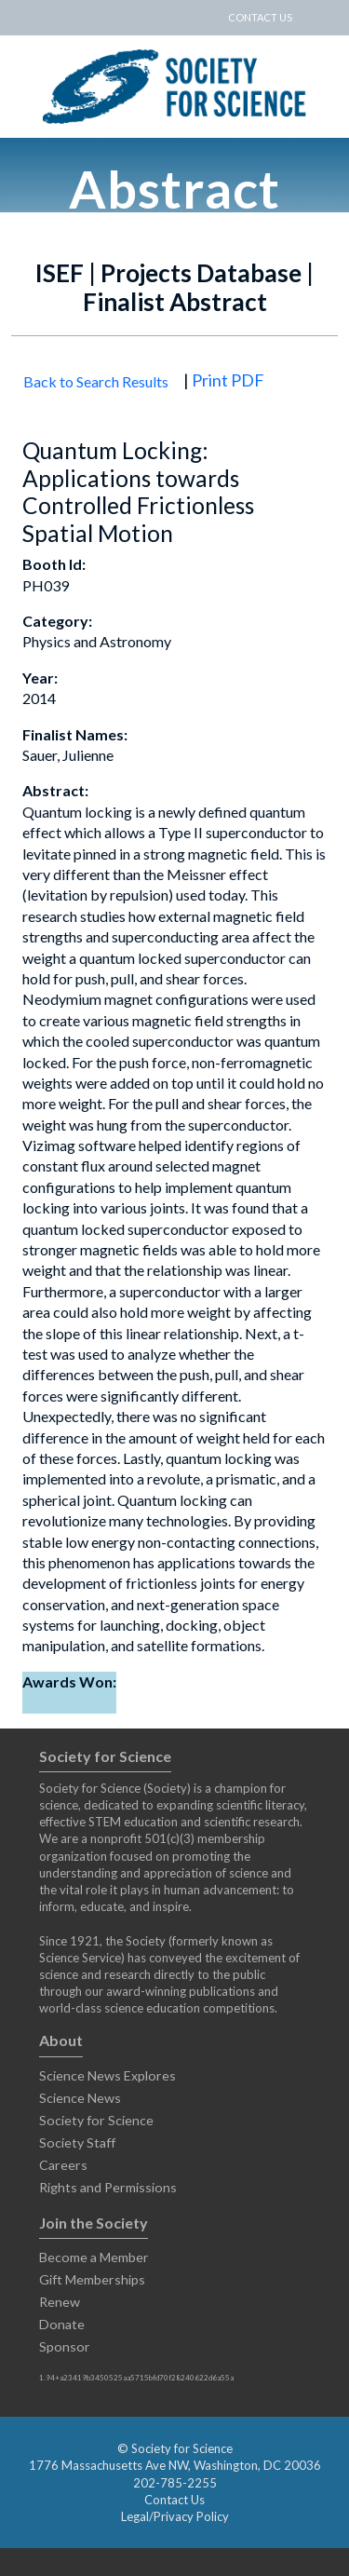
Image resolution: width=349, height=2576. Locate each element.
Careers (63, 2165)
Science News (80, 2098)
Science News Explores (107, 2075)
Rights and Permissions (108, 2187)
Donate (62, 2324)
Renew (59, 2302)
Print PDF (228, 380)
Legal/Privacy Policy (175, 2516)
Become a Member (94, 2257)
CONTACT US (260, 17)
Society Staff (77, 2142)
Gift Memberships (92, 2279)
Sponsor (64, 2346)
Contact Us (174, 2499)
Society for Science (96, 2120)
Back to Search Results (95, 381)
